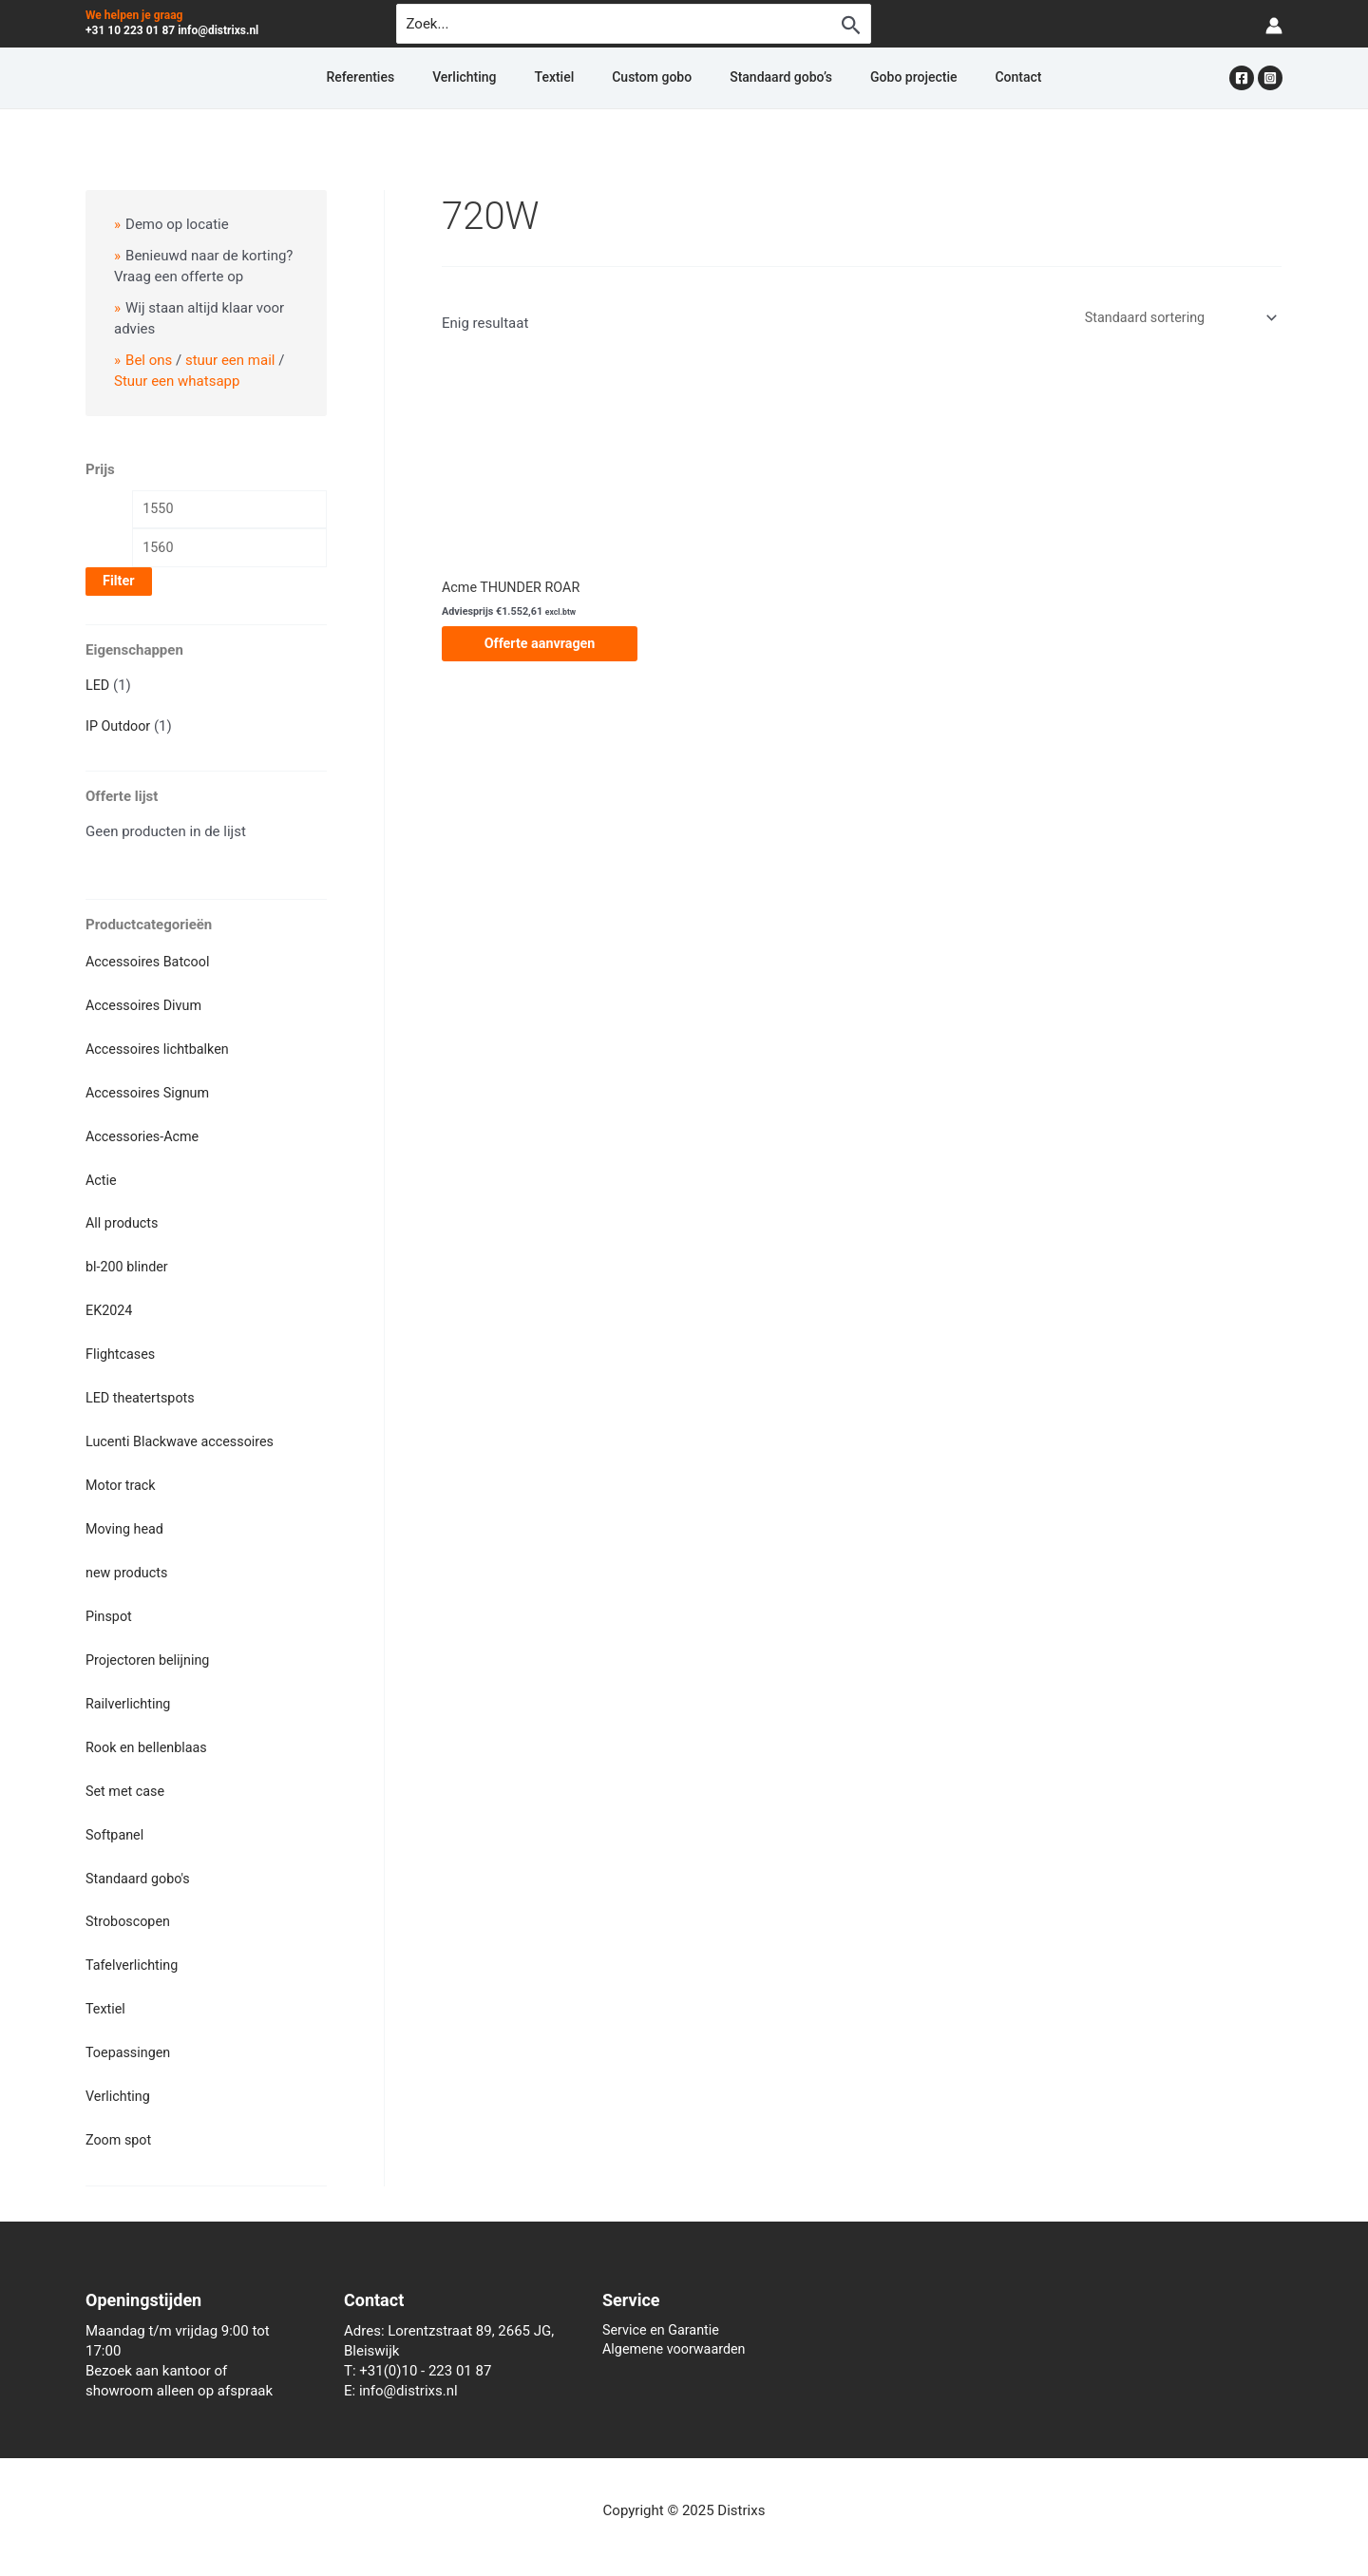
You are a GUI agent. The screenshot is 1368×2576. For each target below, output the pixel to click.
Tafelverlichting (134, 1952)
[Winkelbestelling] (1175, 318)
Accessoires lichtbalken (161, 1050)
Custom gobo (652, 78)
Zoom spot (120, 2124)
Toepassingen (130, 2039)
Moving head (126, 1523)
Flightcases (122, 1351)
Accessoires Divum (146, 1007)
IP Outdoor (119, 728)
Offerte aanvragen (540, 645)
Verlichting (510, 78)
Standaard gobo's (140, 1867)
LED (98, 688)
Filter (119, 585)
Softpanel (116, 1823)
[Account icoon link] (1273, 24)
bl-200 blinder (129, 1264)
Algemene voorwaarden (677, 2335)
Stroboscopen (130, 1909)
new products (128, 1565)
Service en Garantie (663, 2315)
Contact (949, 78)
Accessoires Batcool (151, 963)
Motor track (122, 1479)
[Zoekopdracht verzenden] (851, 24)
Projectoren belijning (150, 1651)
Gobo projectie (868, 78)
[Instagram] (1270, 78)
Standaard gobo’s (758, 78)
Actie (102, 1179)
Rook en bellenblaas (149, 1737)
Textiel (578, 78)
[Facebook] (1241, 78)
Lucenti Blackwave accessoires (184, 1436)
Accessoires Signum (150, 1092)
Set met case (127, 1780)
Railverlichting (130, 1695)
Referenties (428, 78)
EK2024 (110, 1307)
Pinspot (110, 1608)
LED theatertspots (143, 1393)
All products (124, 1222)
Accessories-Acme (145, 1135)
